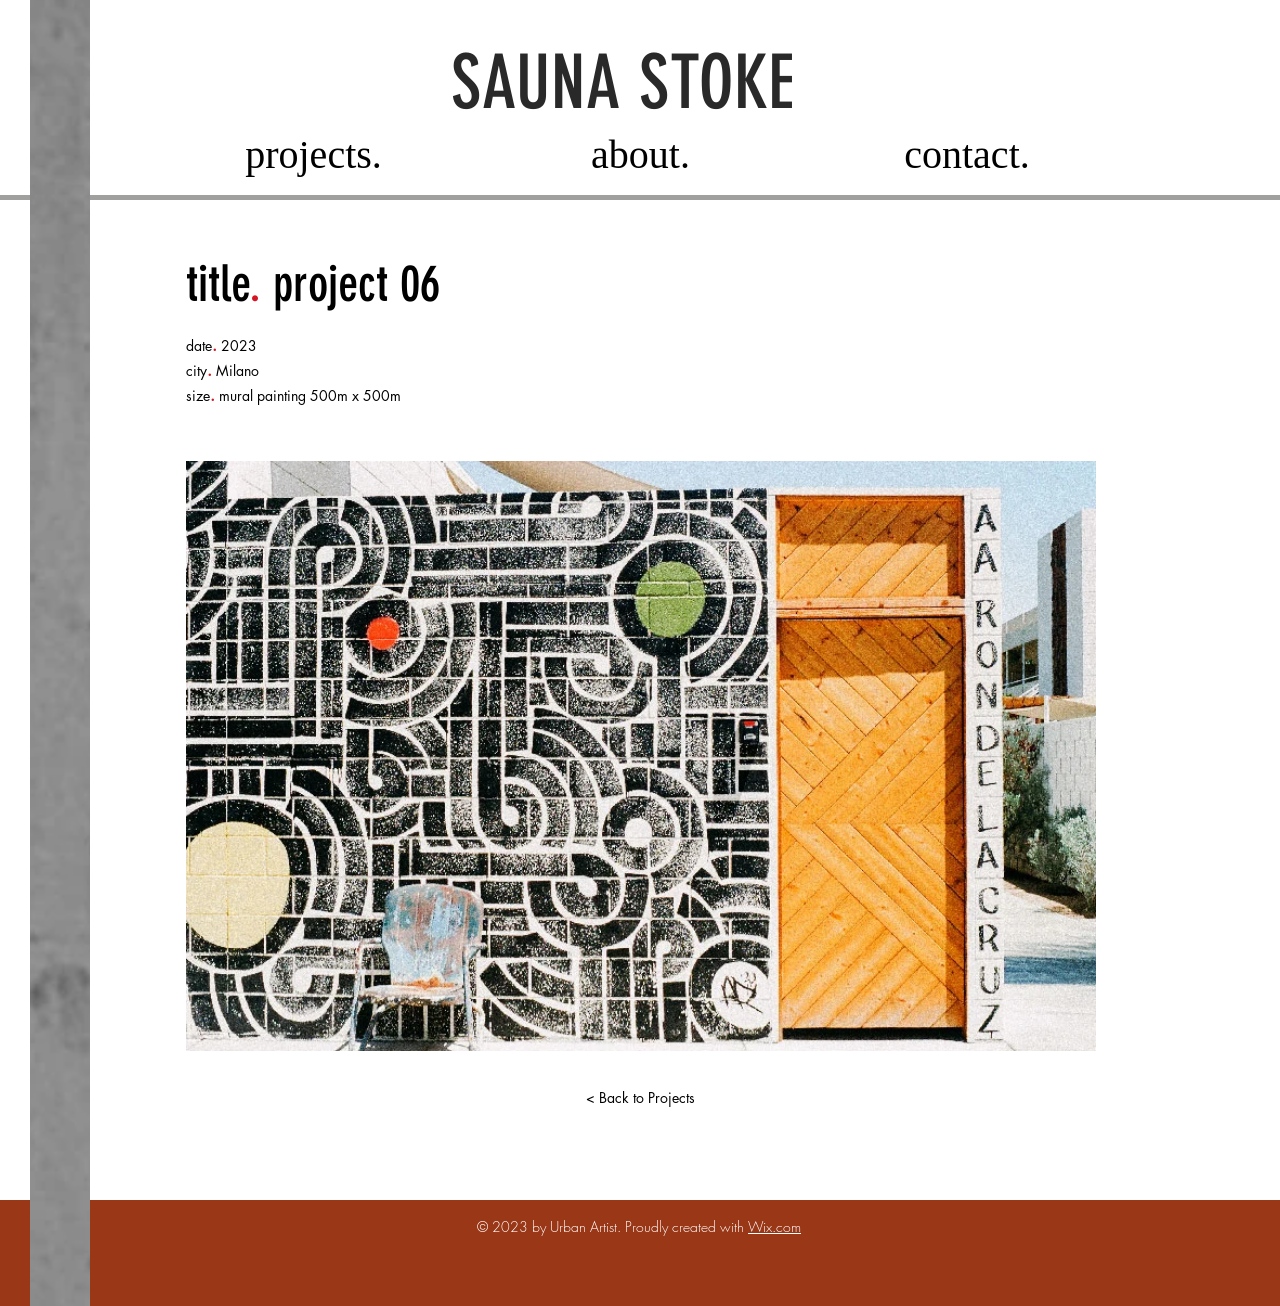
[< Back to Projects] (640, 1098)
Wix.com (774, 1226)
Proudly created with (686, 1226)
